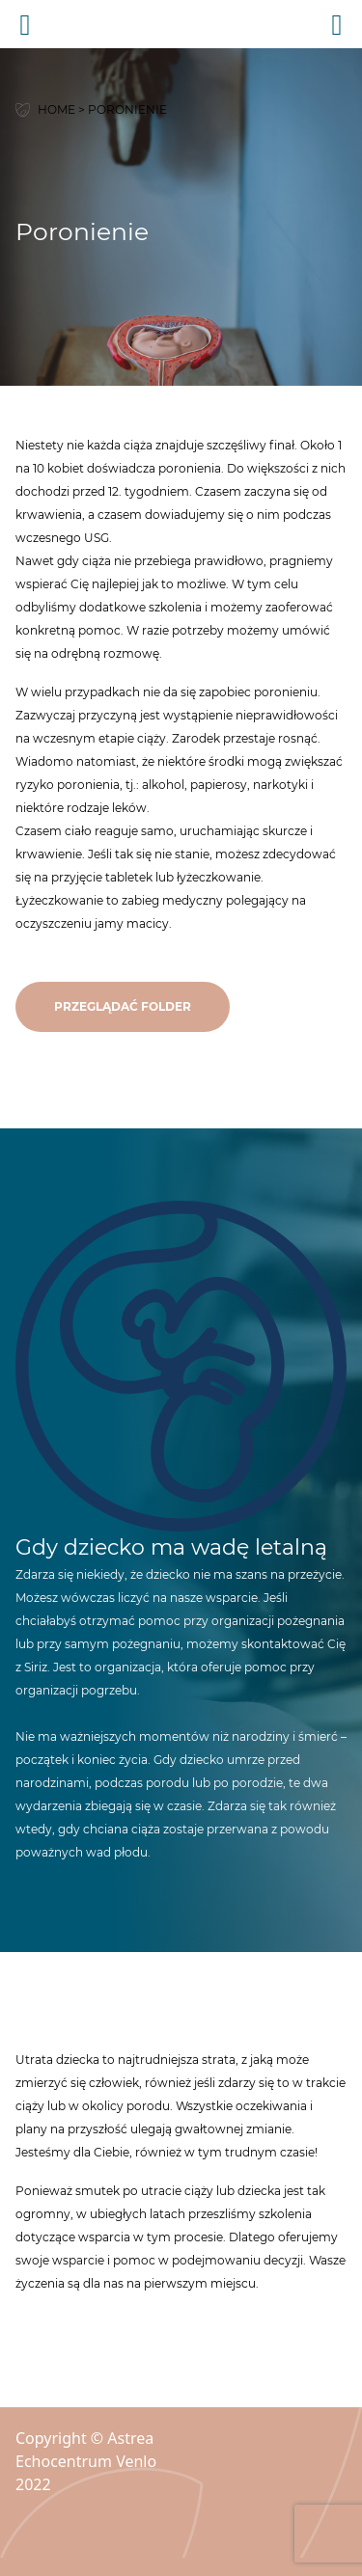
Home (56, 109)
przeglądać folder (122, 1006)
